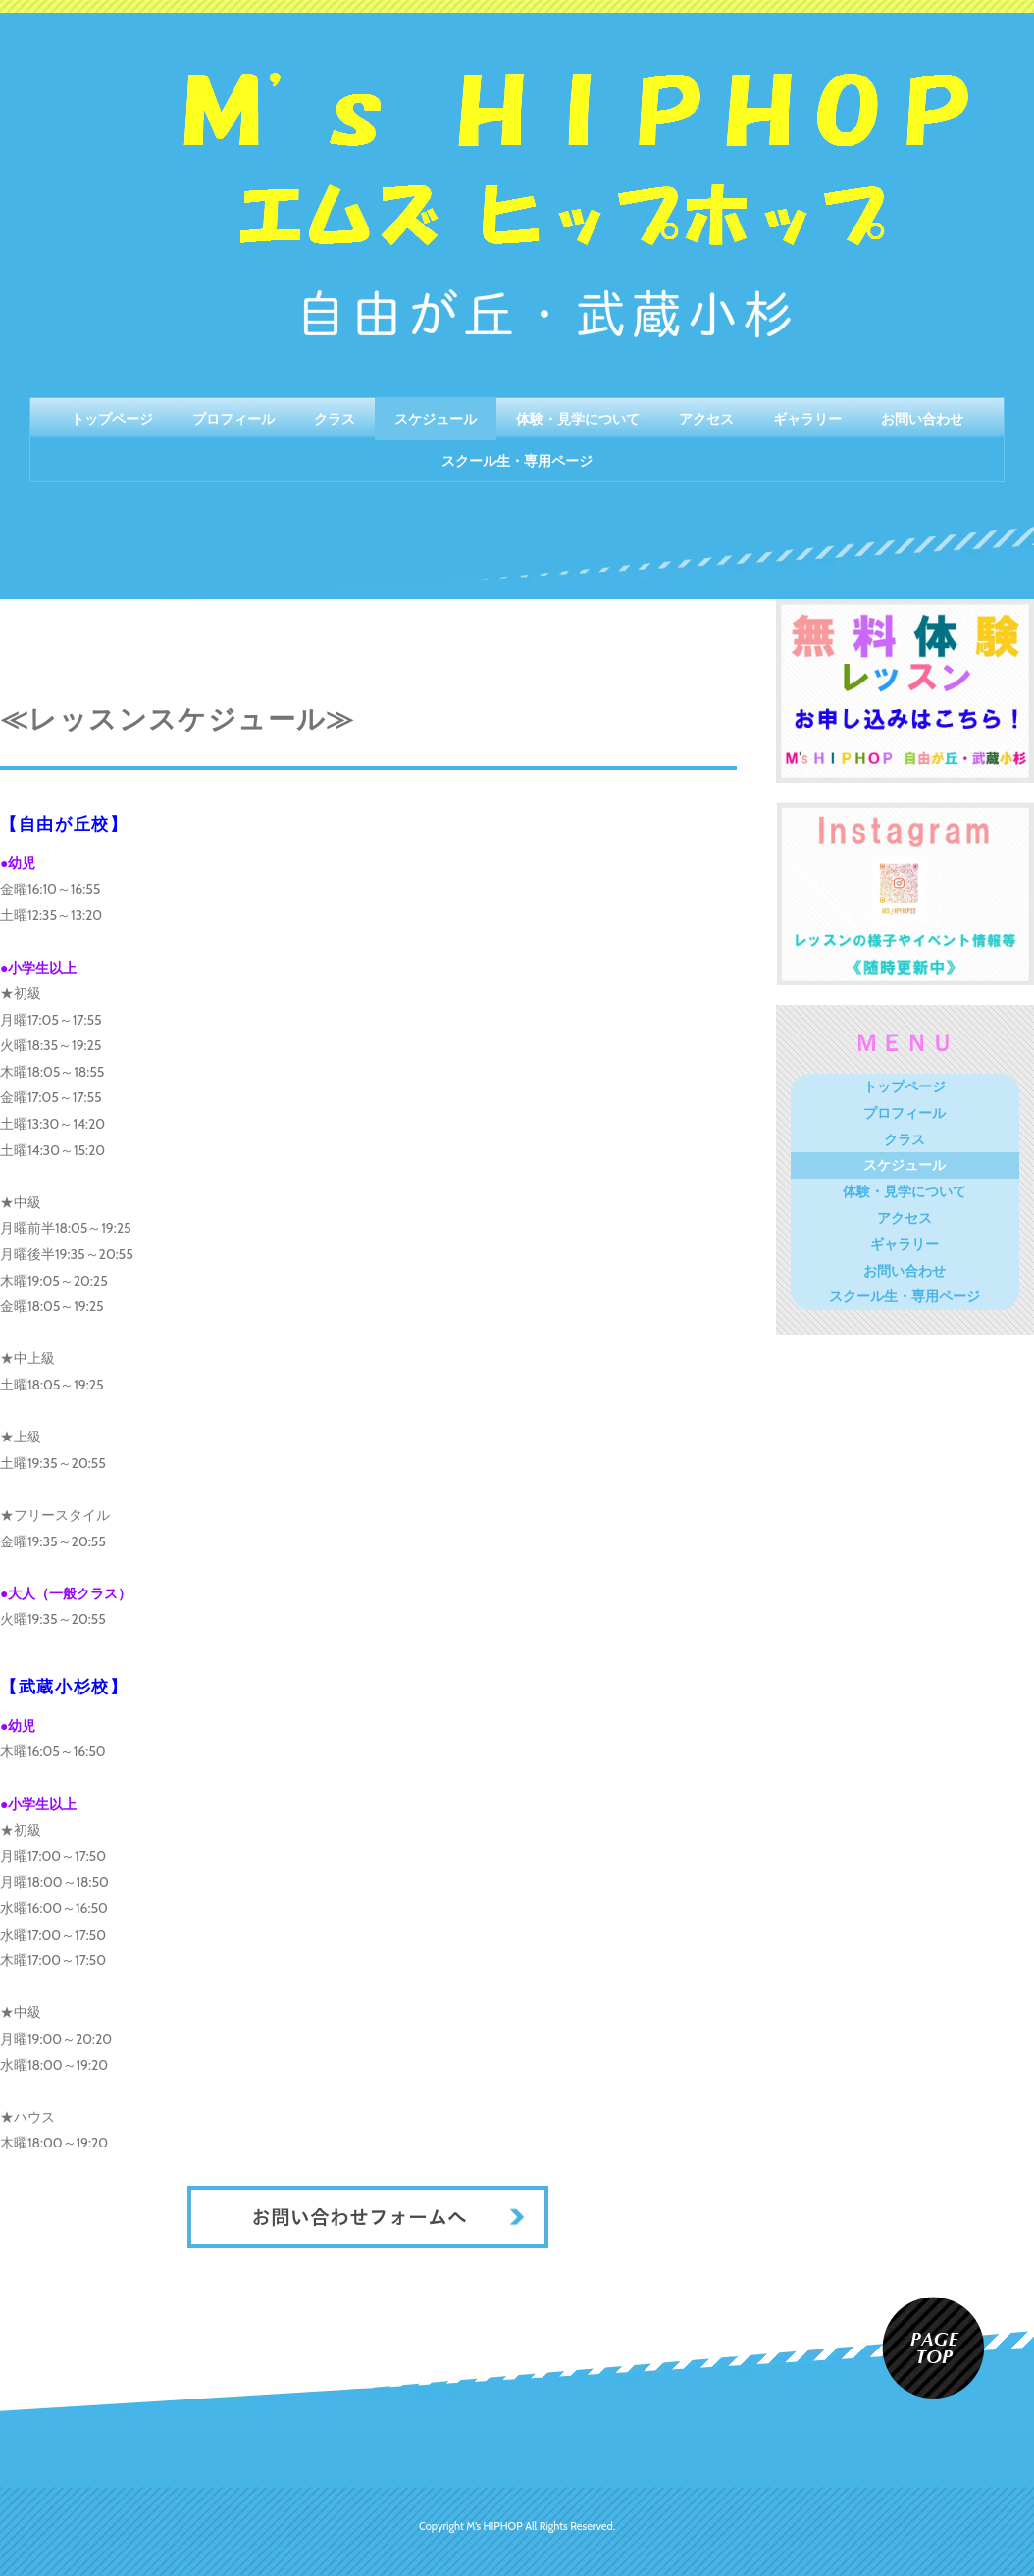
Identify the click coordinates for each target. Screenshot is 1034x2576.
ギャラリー (807, 419)
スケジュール (435, 419)
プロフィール (233, 419)
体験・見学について (578, 419)
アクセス (706, 419)
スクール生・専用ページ (517, 461)
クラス (334, 419)
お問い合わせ (922, 419)
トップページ (112, 419)
